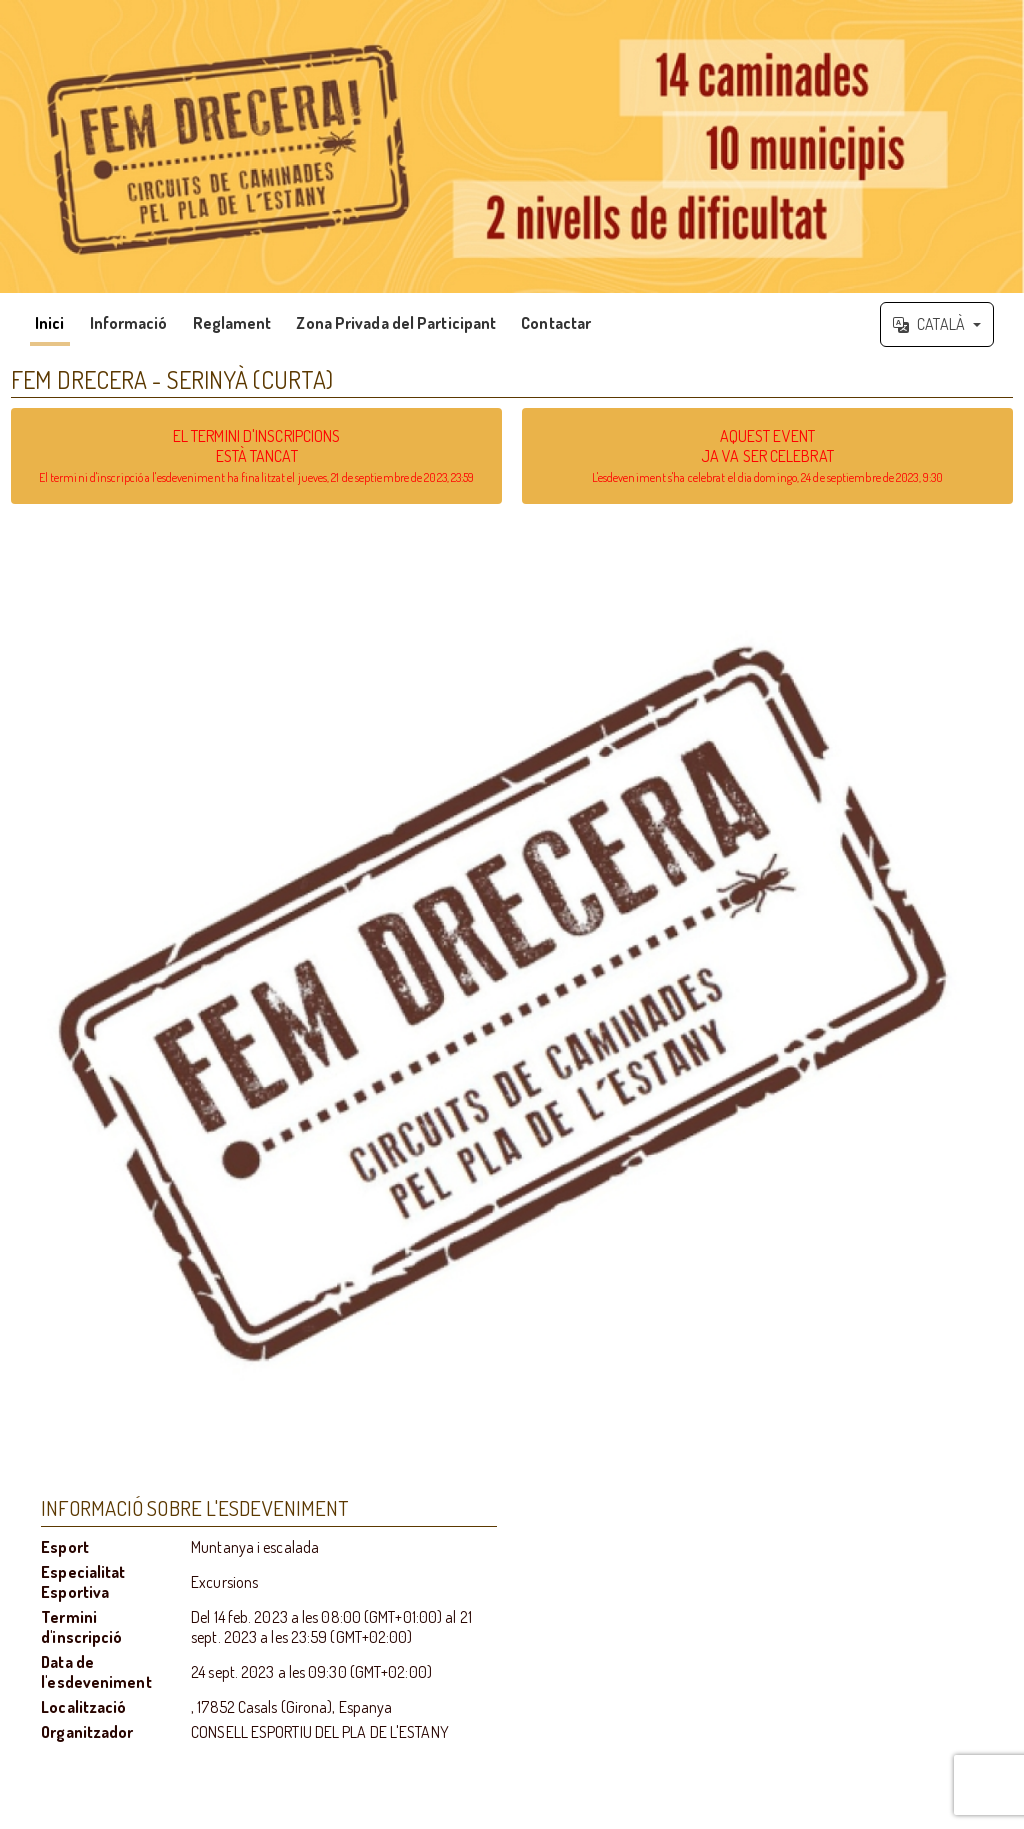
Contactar (556, 323)
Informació (129, 323)
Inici (50, 323)
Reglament (232, 323)
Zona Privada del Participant (396, 323)
